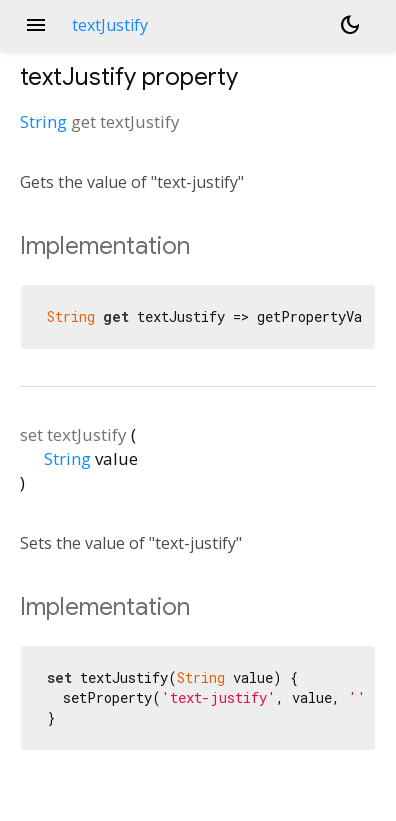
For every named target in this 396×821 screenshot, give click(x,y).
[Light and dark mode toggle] (350, 25)
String (43, 121)
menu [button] (36, 25)
